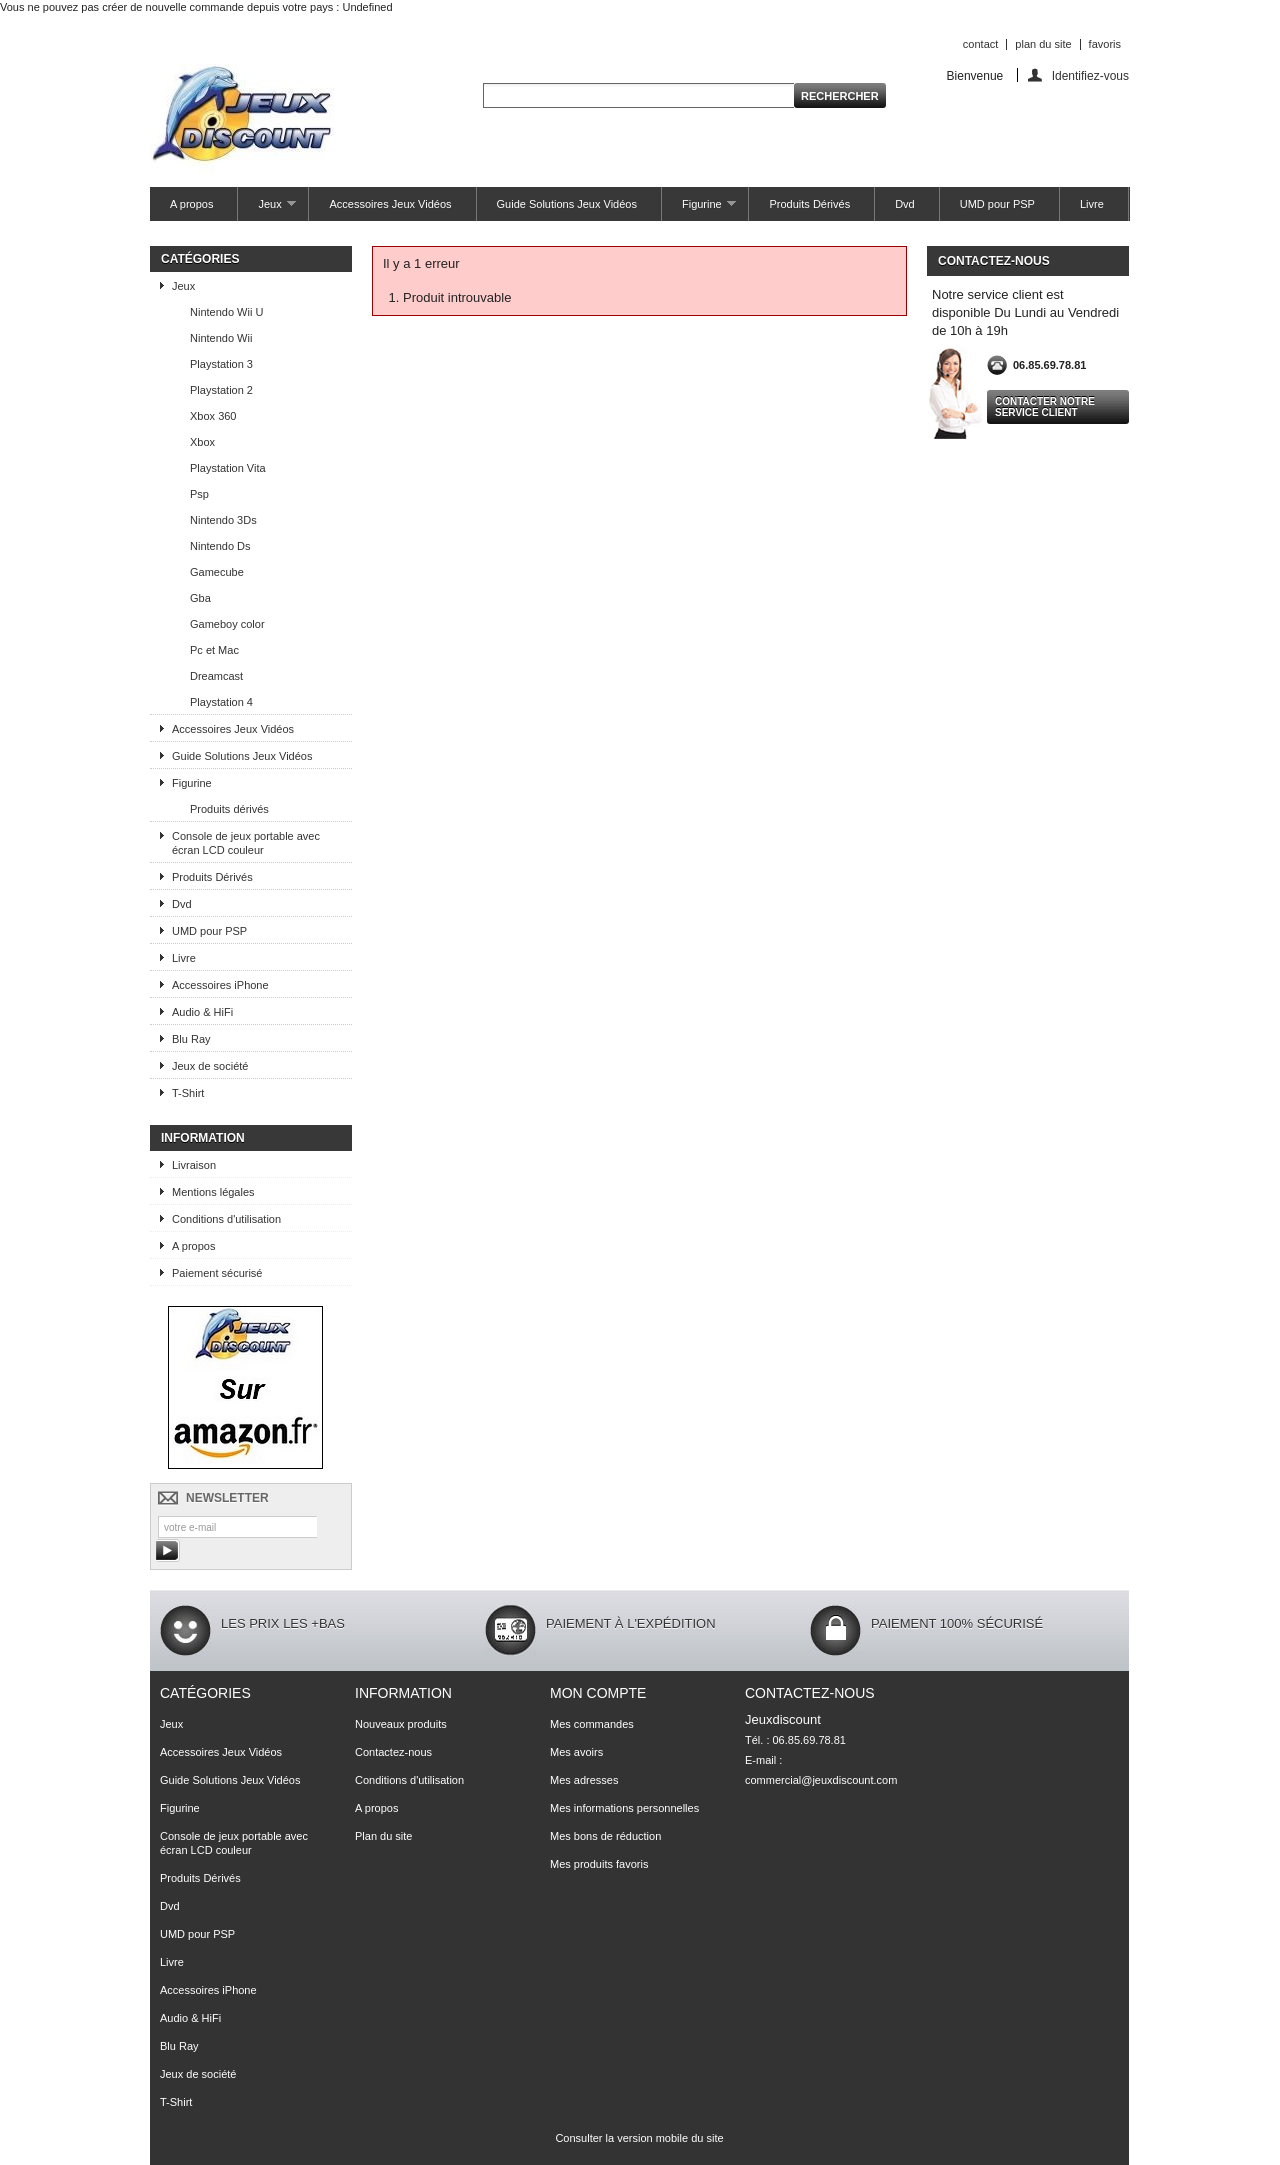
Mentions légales (213, 1192)
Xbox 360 (213, 416)
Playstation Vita (228, 468)
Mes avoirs (576, 1752)
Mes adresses (584, 1780)
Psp (199, 494)
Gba (200, 598)
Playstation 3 (221, 364)
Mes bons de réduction (605, 1836)
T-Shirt (188, 1093)
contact (980, 44)
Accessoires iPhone (220, 985)
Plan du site (383, 1836)
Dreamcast (216, 676)
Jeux (267, 209)
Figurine (699, 209)
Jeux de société (210, 1066)
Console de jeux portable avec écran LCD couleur (246, 843)
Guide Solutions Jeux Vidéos (567, 204)
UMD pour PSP (997, 204)
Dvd (905, 204)
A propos (191, 204)
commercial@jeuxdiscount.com (821, 1780)
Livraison (194, 1165)
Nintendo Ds (220, 546)
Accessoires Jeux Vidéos (390, 204)
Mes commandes (592, 1724)
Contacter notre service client (1045, 407)
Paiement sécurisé (217, 1273)
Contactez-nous (393, 1752)
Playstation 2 (221, 390)
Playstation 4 (221, 702)
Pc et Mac (214, 650)
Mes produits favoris (599, 1864)
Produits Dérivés (809, 204)
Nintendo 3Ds (223, 520)
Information (203, 1138)
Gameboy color (227, 624)
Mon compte (598, 1693)
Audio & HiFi (202, 1012)
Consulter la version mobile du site (639, 2138)
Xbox (202, 442)
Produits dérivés (229, 809)
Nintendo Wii (221, 338)
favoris (1105, 44)
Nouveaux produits (401, 1724)
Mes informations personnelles (624, 1808)
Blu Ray (191, 1039)
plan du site (1043, 44)
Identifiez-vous (1090, 75)
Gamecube (217, 572)
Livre (1092, 204)
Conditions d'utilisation (226, 1219)
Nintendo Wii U (226, 312)
